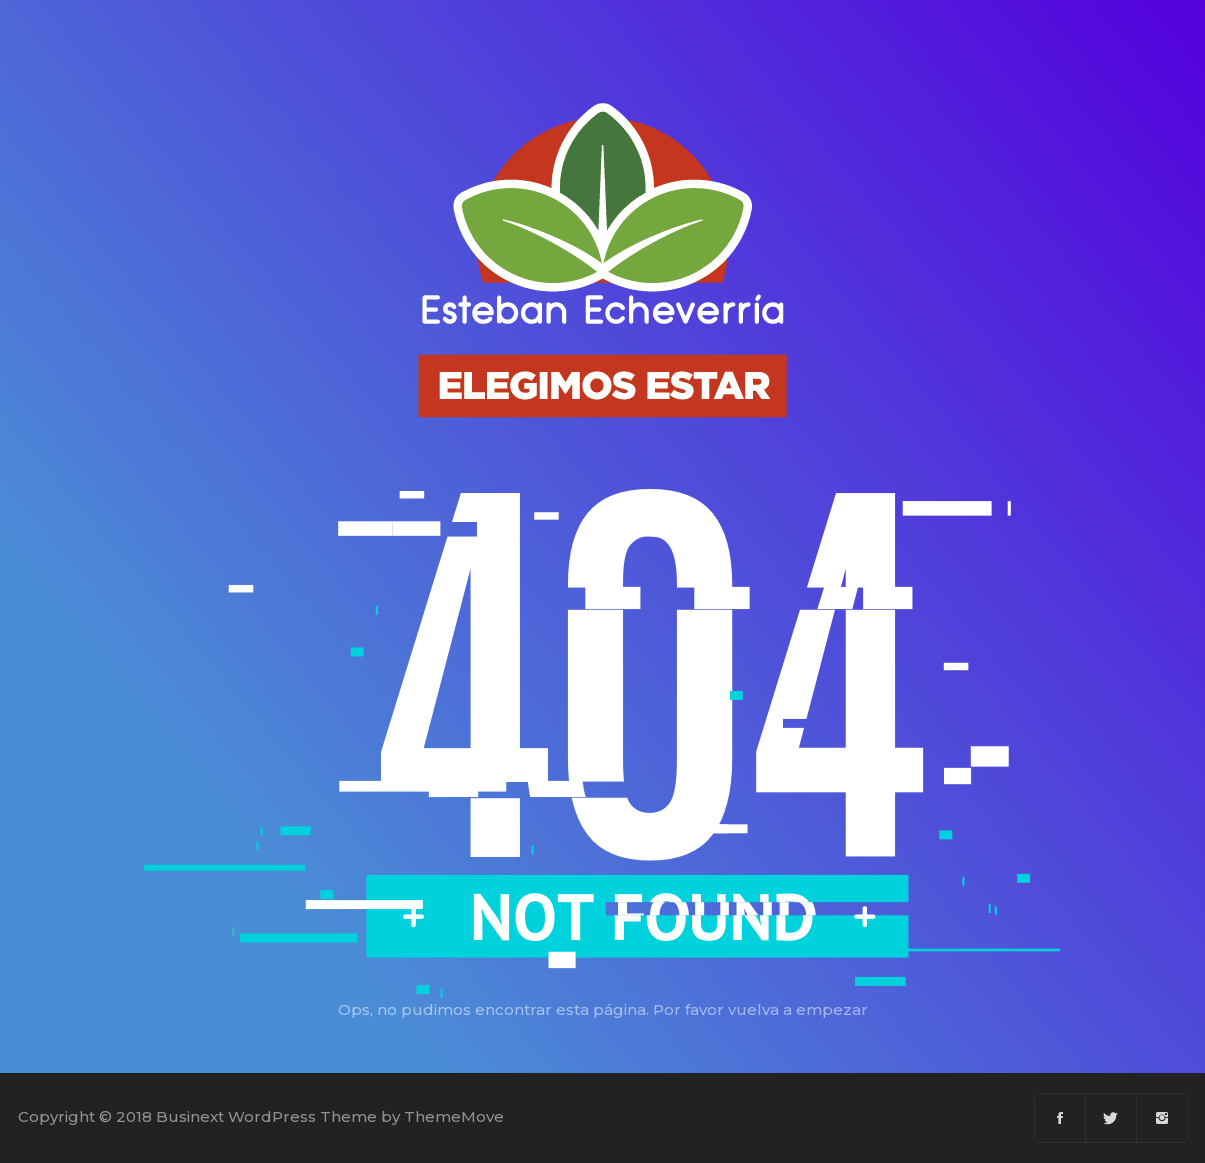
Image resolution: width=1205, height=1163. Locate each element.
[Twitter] (1111, 1118)
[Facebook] (1060, 1118)
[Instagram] (1162, 1118)
